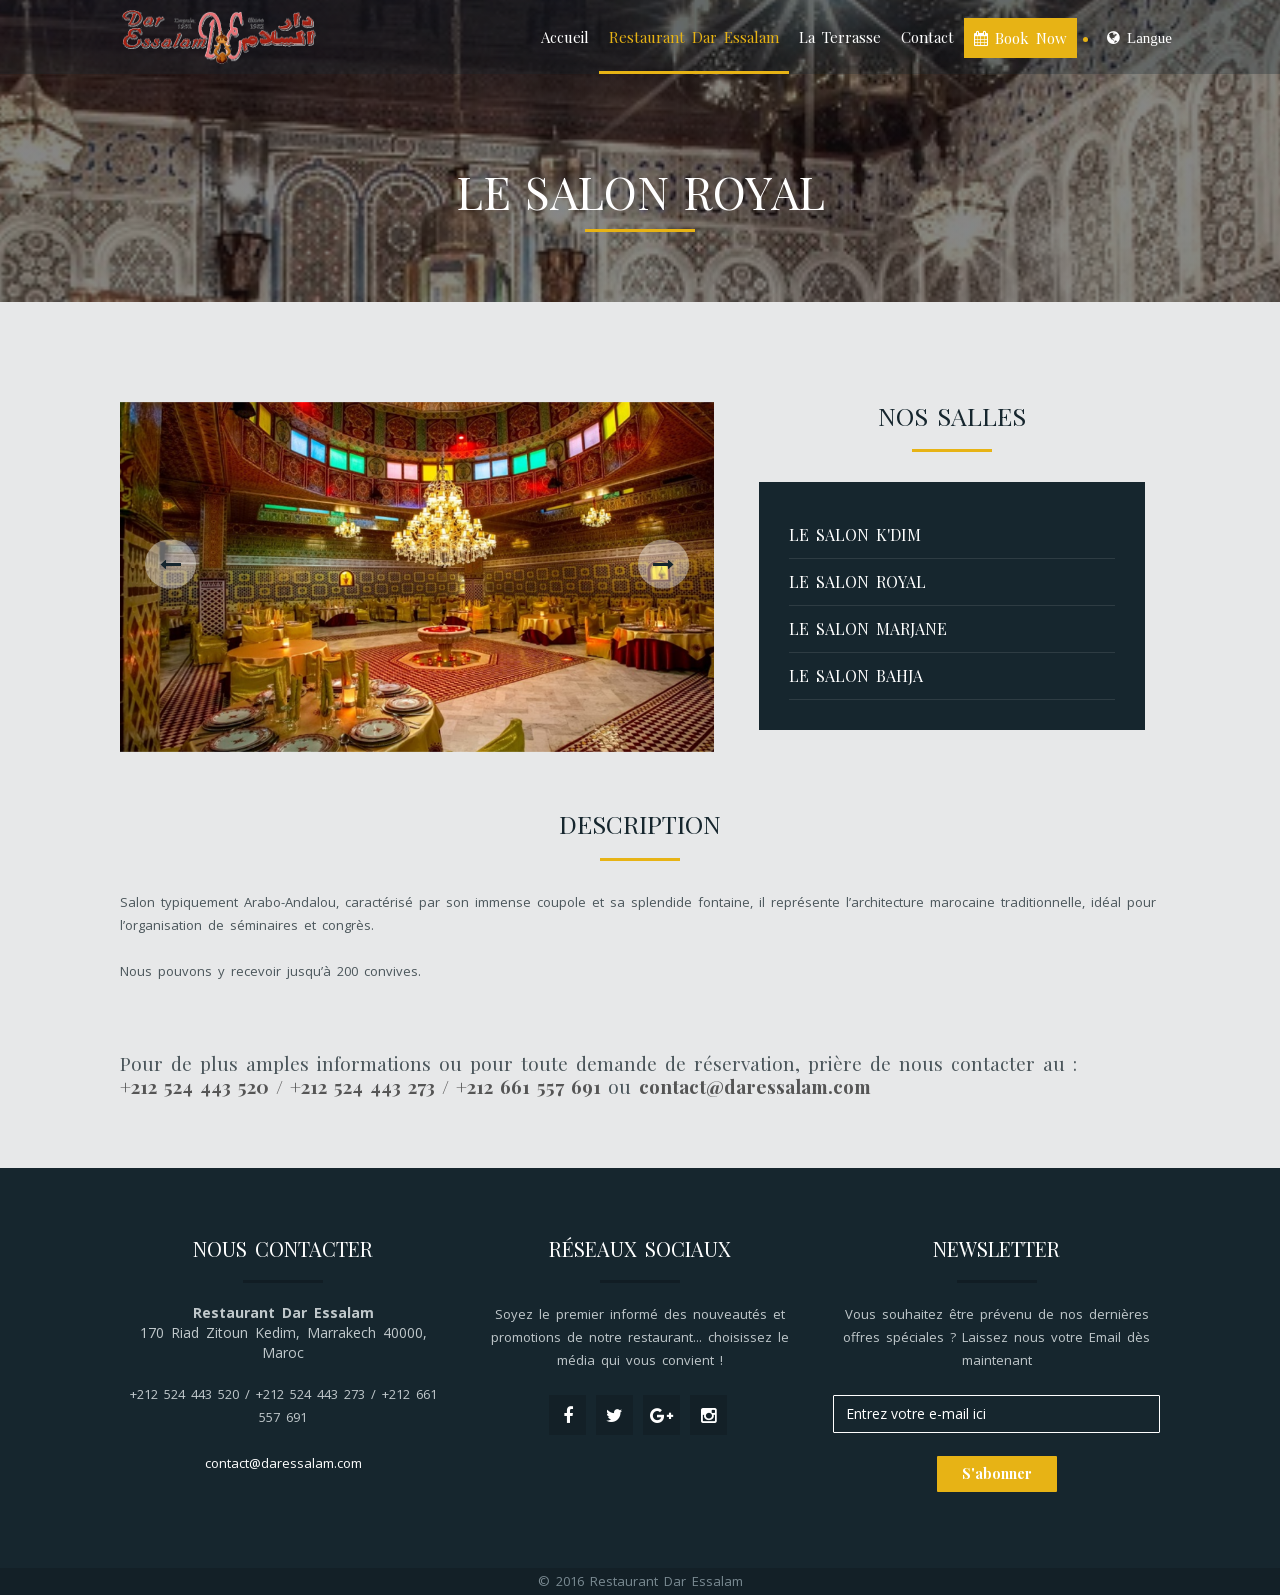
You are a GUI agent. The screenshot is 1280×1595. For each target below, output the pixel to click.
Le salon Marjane (868, 628)
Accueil (565, 37)
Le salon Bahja (856, 675)
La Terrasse (840, 37)
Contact (927, 37)
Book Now (1020, 38)
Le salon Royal (857, 581)
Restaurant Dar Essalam (694, 37)
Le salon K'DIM (855, 534)
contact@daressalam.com (283, 1463)
